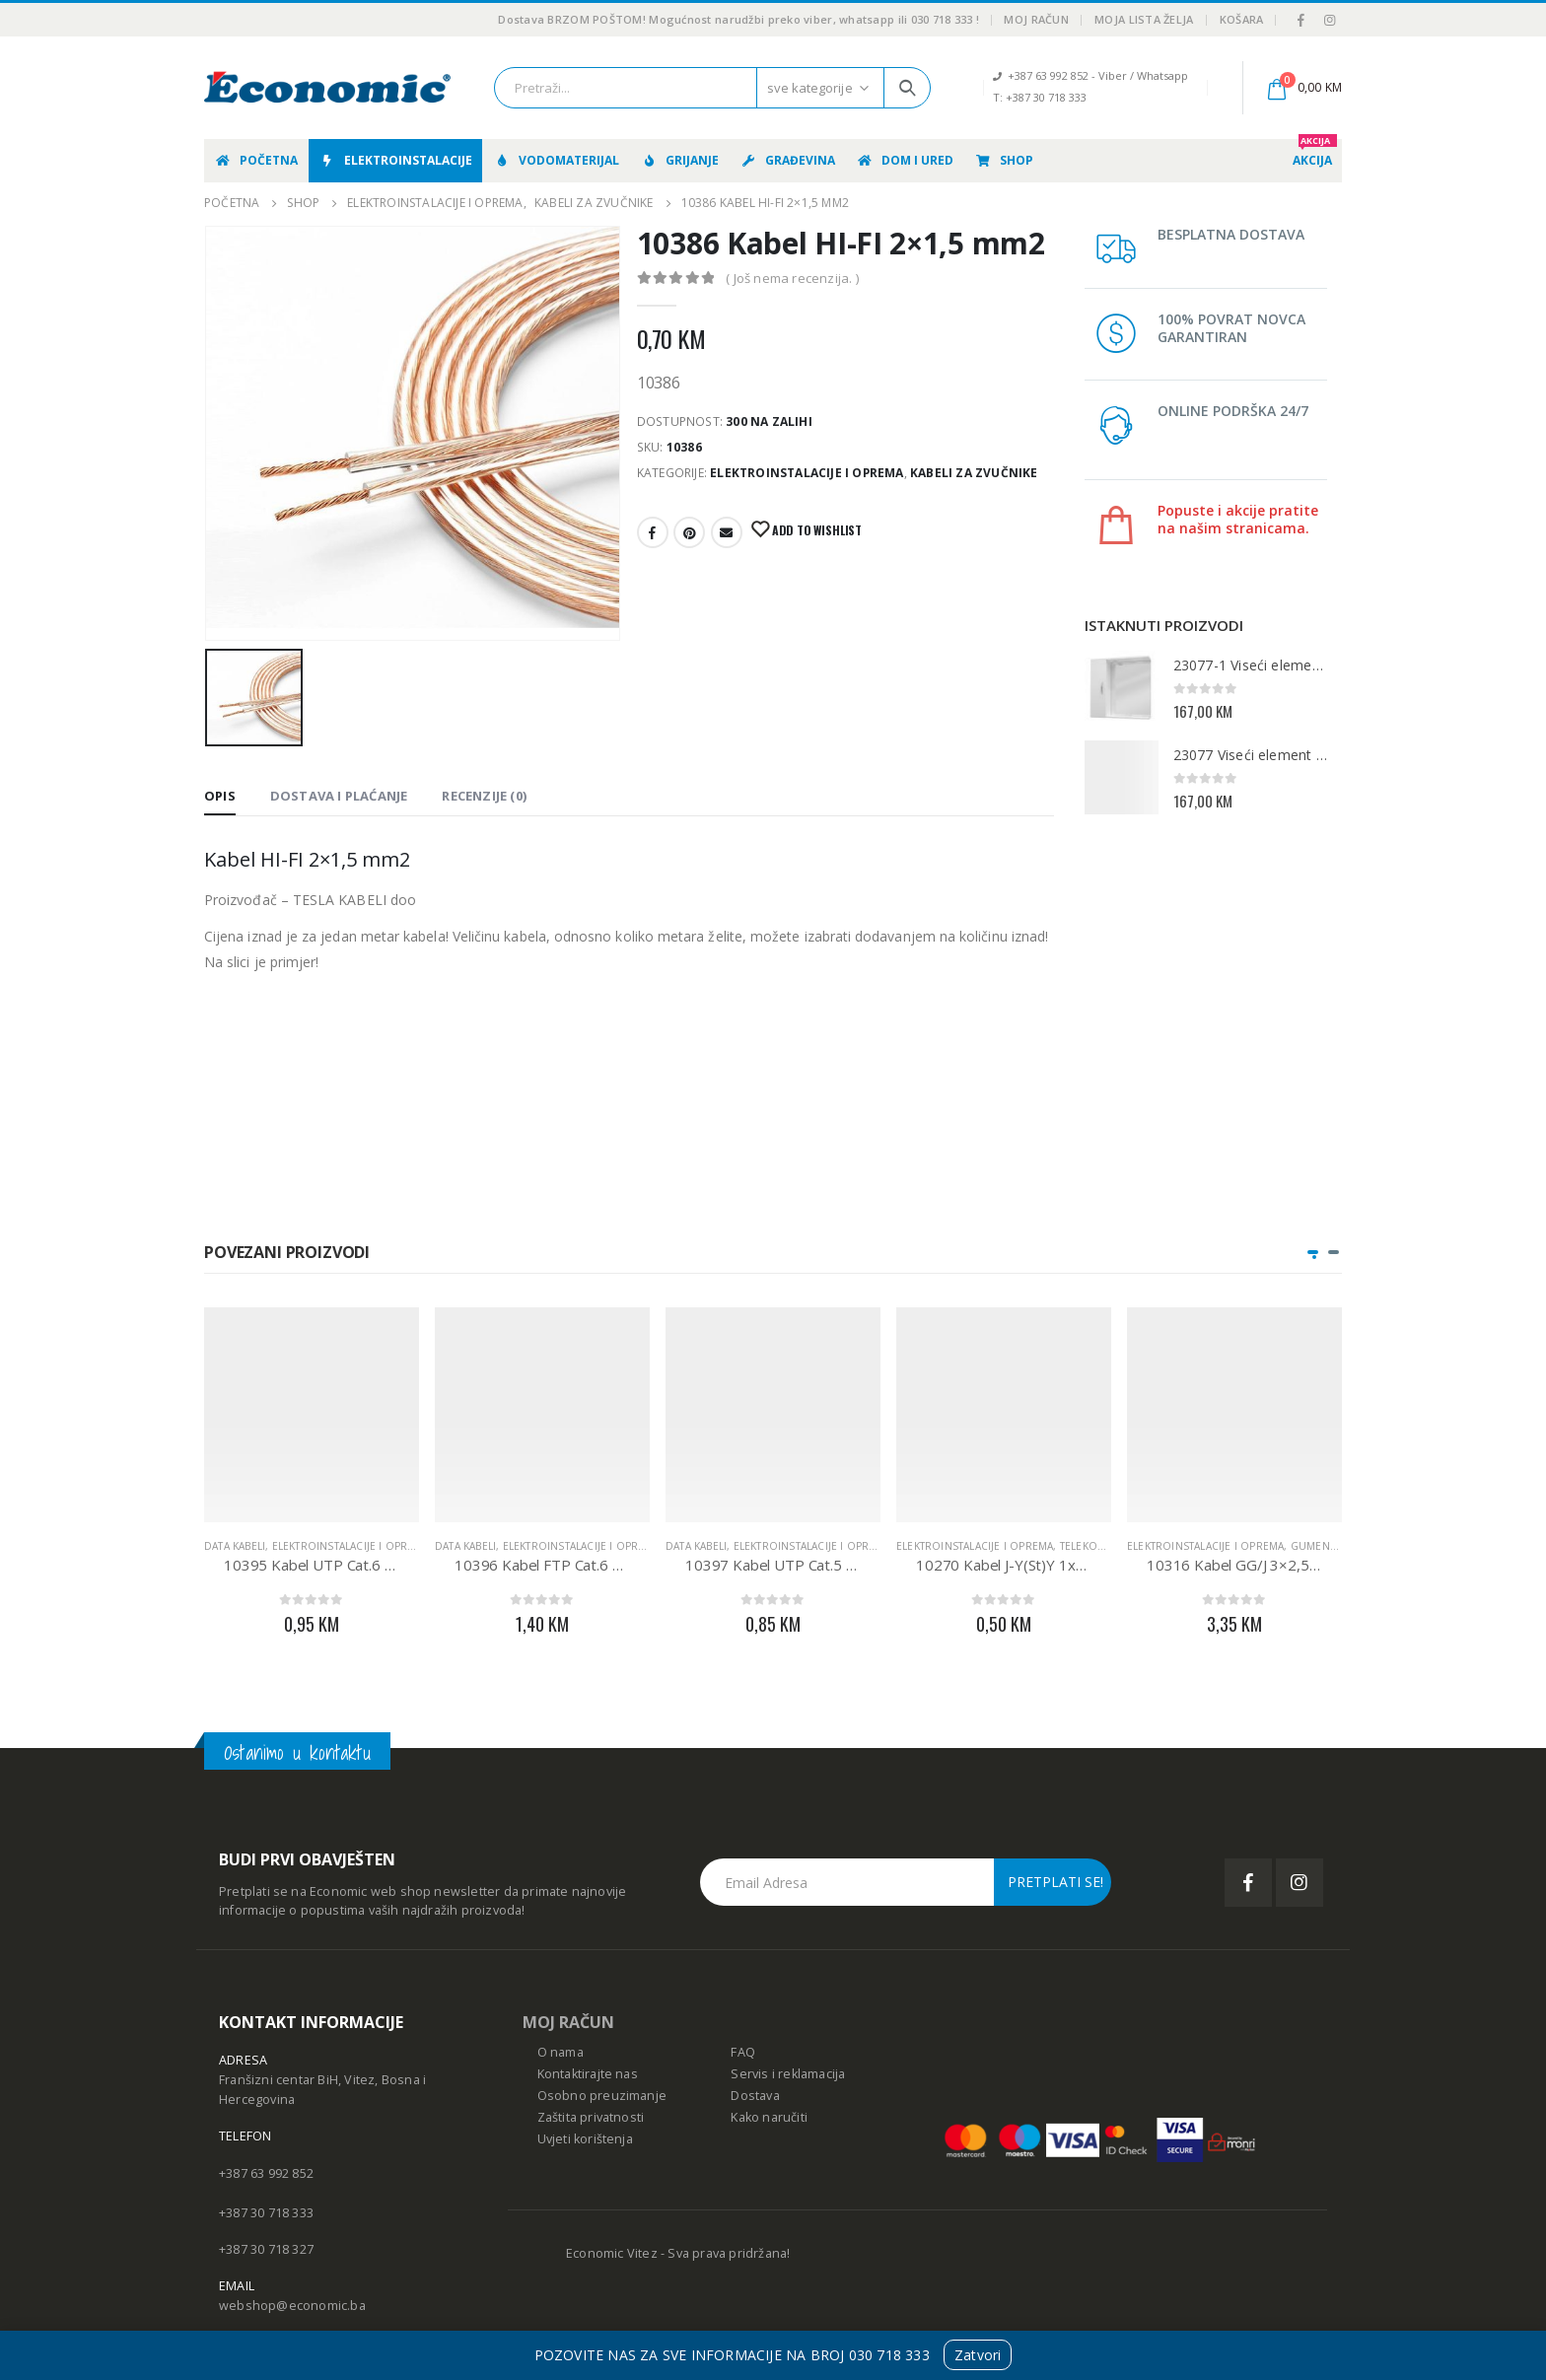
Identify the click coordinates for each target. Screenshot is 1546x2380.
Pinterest (689, 532)
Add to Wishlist (815, 530)
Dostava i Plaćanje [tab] (339, 796)
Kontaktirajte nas (587, 2073)
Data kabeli (234, 1546)
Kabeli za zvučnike (974, 472)
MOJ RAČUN (568, 2022)
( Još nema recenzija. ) (792, 278)
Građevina (787, 160)
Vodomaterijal (556, 160)
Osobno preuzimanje (602, 2095)
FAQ (743, 2052)
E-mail (726, 532)
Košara (1242, 19)
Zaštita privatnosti (591, 2117)
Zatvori (977, 2354)
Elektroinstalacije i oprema (806, 472)
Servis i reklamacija (788, 2073)
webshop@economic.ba (292, 2305)
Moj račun (1036, 19)
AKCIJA (1315, 154)
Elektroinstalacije (395, 160)
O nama (560, 2052)
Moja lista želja (1143, 19)
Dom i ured (904, 160)
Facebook (652, 532)
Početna (256, 160)
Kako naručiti (769, 2117)
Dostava (755, 2095)
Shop (1003, 160)
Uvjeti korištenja (585, 2139)
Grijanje (679, 160)
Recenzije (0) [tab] (484, 796)
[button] (1312, 1252)
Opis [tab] (220, 796)
